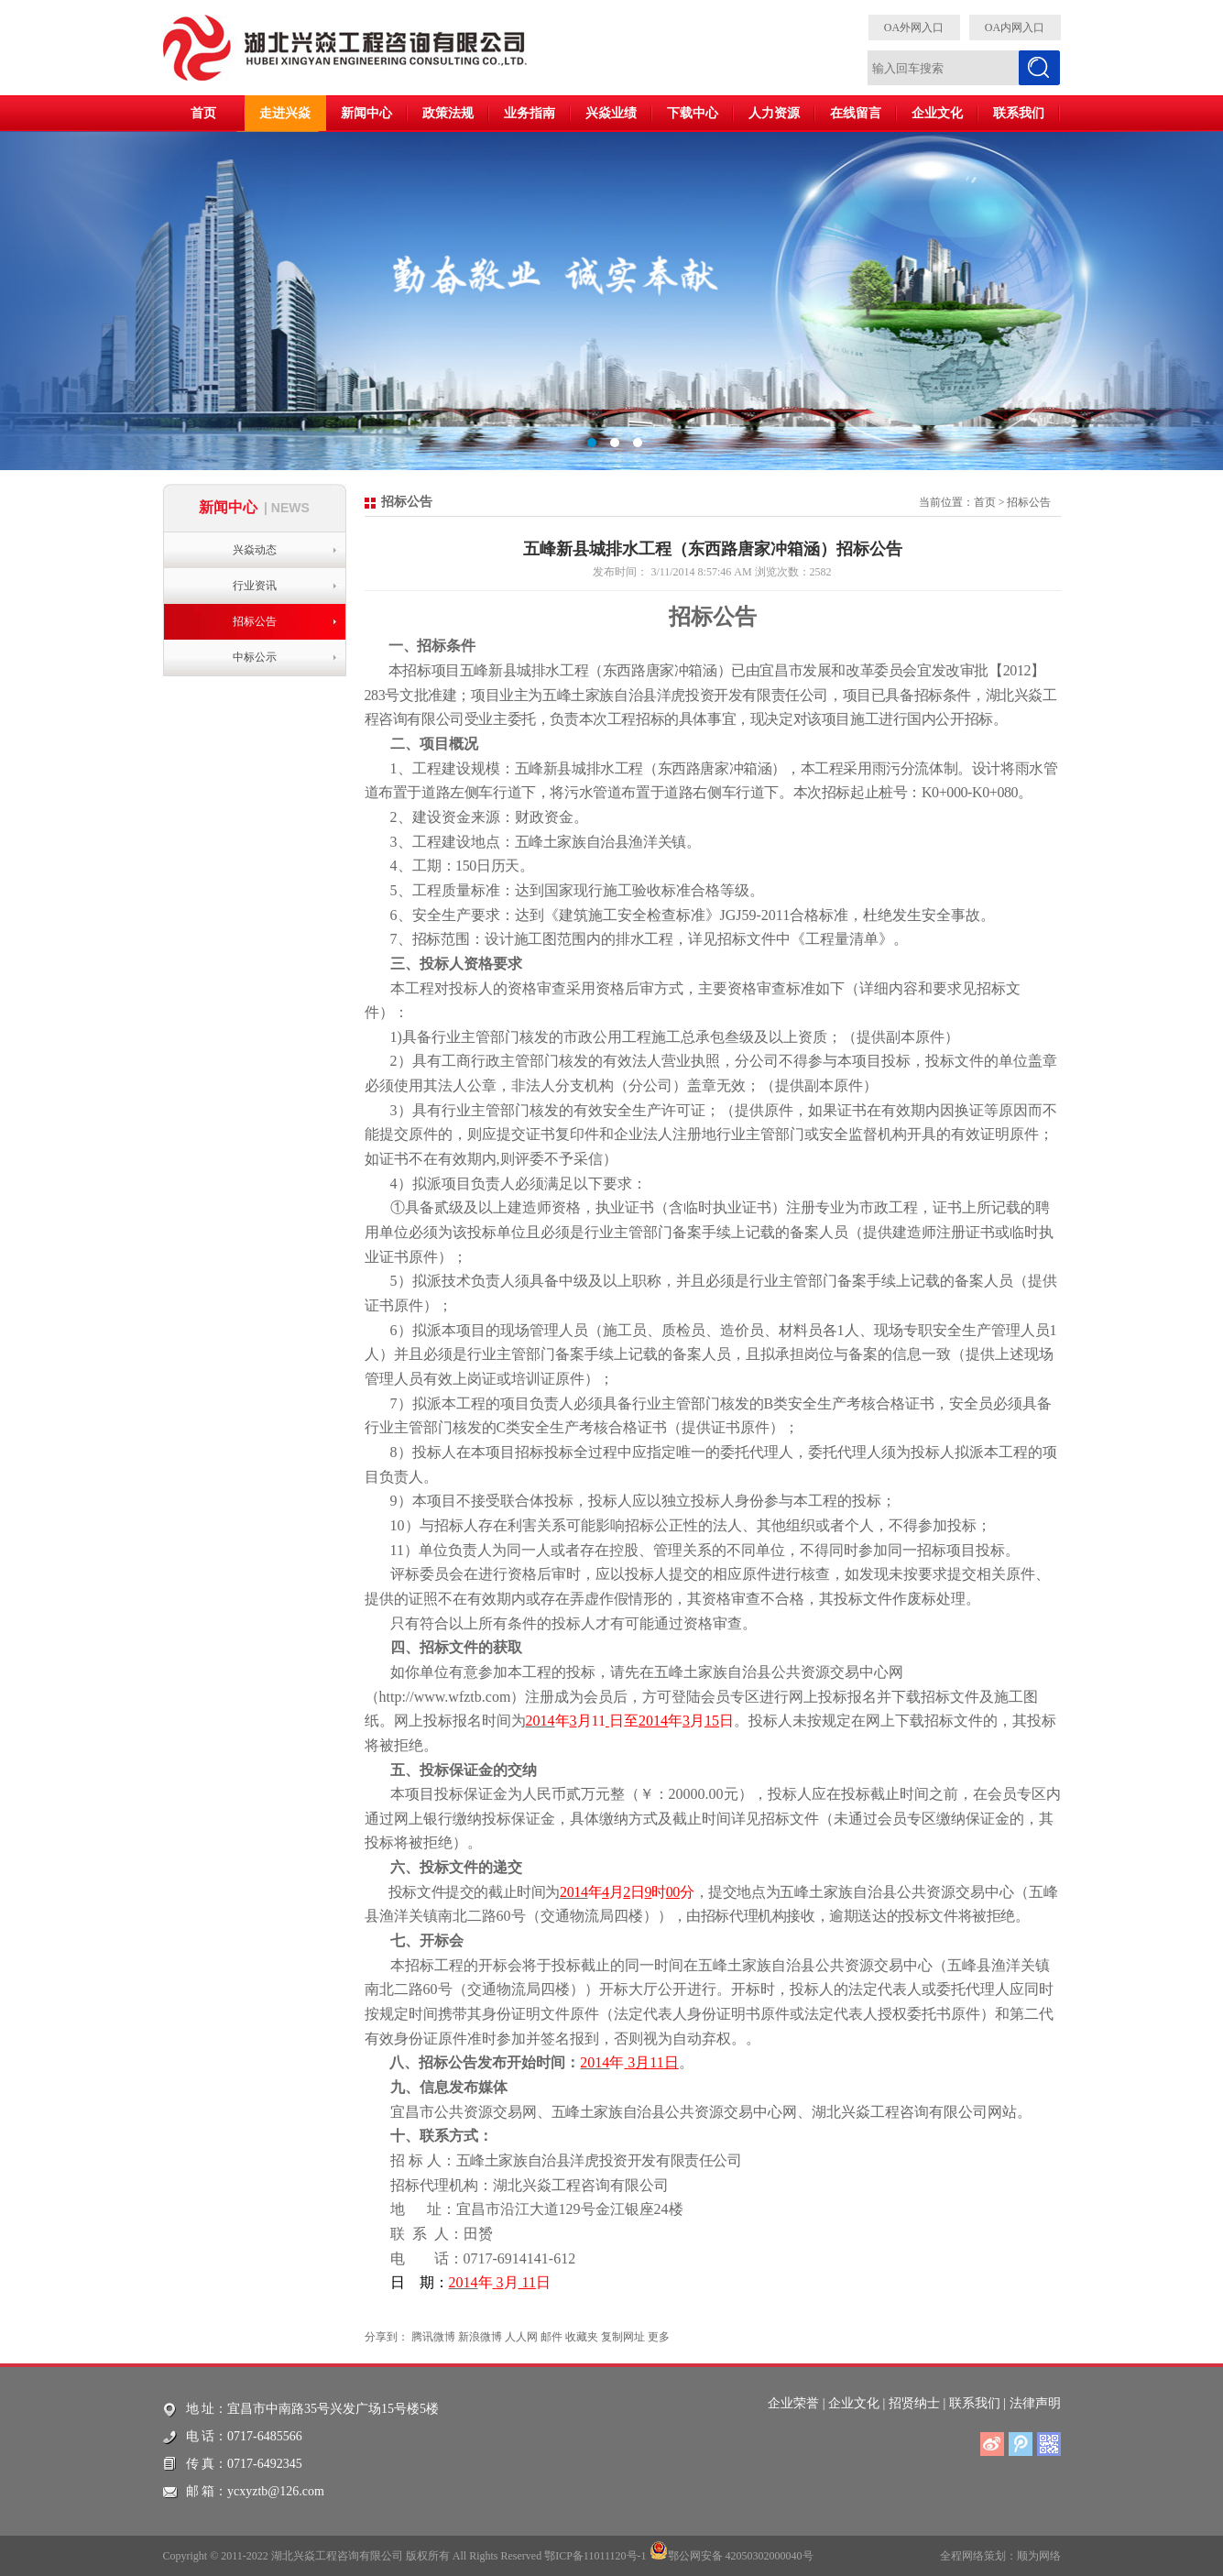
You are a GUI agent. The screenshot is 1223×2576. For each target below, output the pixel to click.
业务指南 (529, 113)
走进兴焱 (285, 113)
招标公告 (255, 621)
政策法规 (448, 113)
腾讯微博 (433, 2336)
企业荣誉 (793, 2403)
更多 (659, 2336)
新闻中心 (366, 113)
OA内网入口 (1014, 27)
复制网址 (623, 2336)
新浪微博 (480, 2336)
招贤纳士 (914, 2403)
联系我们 (1018, 113)
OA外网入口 (914, 27)
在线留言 (855, 113)
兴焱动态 (255, 549)
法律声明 (1035, 2403)
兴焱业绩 (611, 113)
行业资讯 (255, 585)
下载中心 (692, 113)
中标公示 (255, 657)
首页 (203, 113)
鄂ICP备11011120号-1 (595, 2555)
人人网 (521, 2336)
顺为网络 (1039, 2555)
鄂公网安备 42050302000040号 (732, 2550)
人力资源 (774, 113)
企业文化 (937, 113)
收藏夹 (581, 2336)
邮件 (551, 2336)
